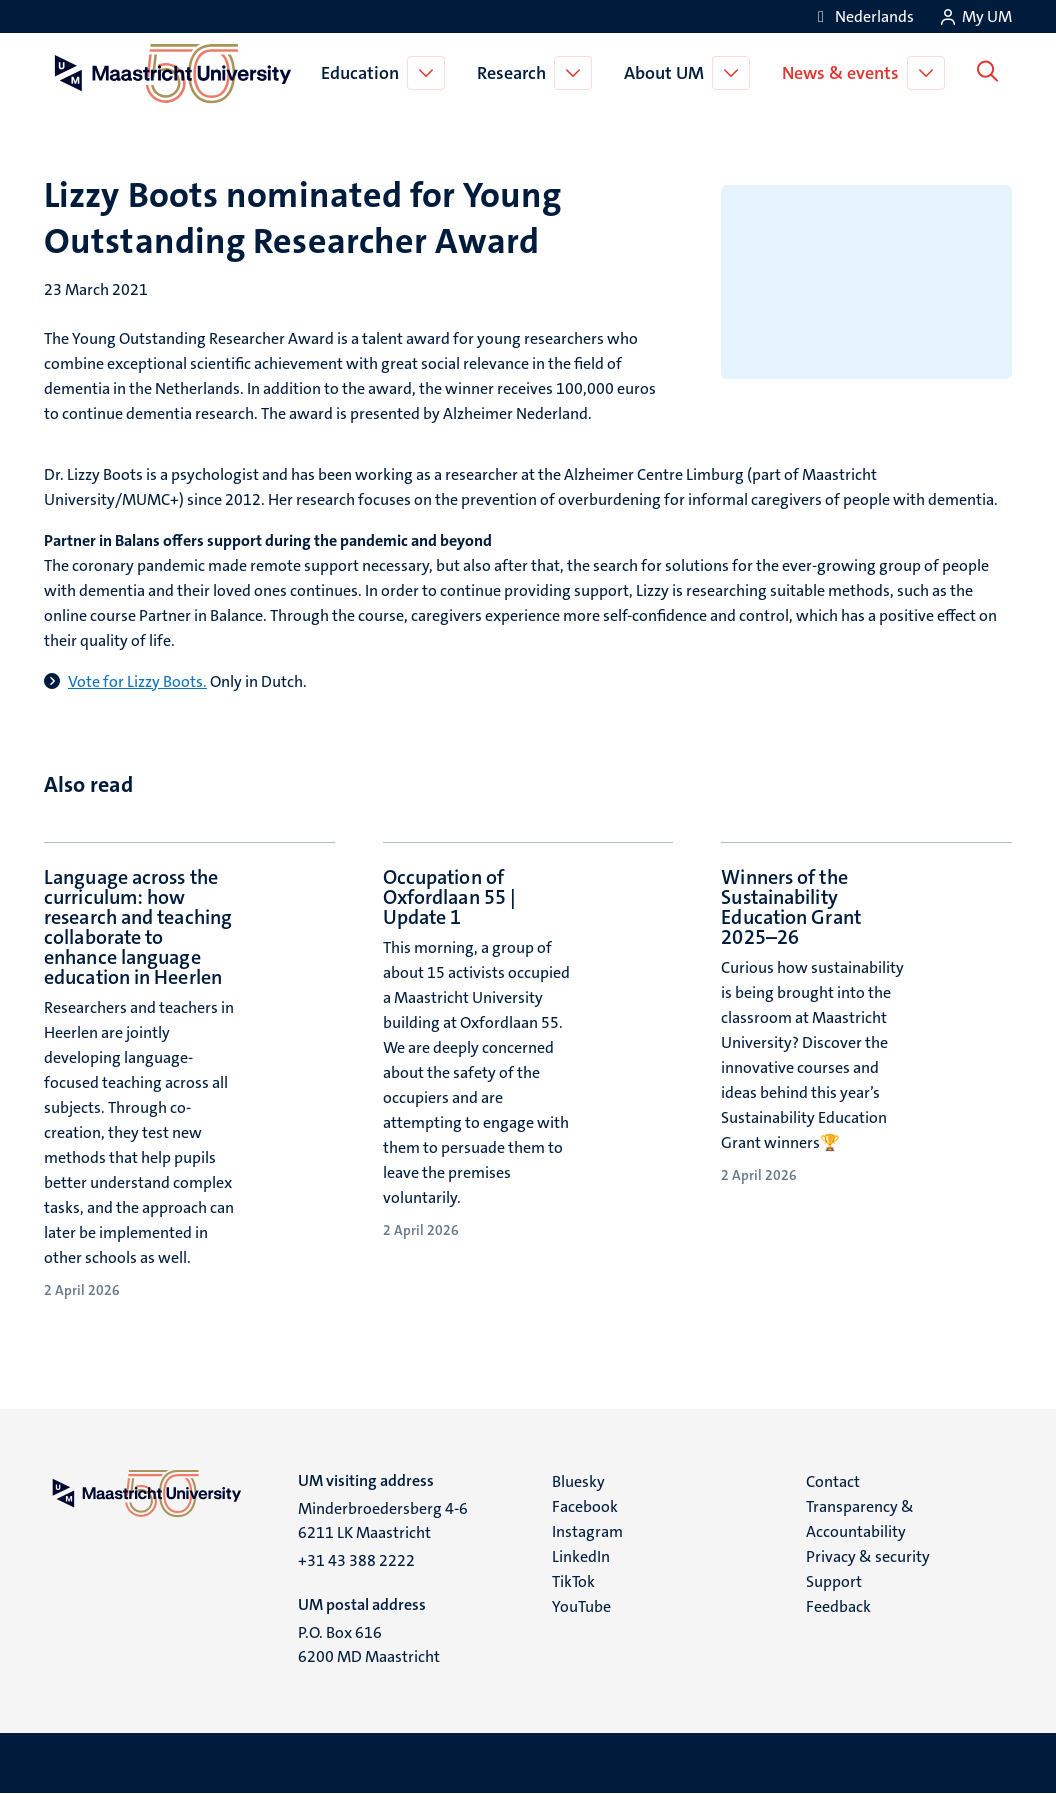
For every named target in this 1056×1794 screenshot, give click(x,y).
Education (364, 73)
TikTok (573, 1581)
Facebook (585, 1506)
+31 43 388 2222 (356, 1560)
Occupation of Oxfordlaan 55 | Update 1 (450, 897)
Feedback (838, 1606)
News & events (844, 73)
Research (515, 73)
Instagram (587, 1531)
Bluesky (578, 1481)
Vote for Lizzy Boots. (137, 681)
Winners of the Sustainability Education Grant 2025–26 (791, 907)
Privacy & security (868, 1556)
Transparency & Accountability (860, 1519)
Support (834, 1581)
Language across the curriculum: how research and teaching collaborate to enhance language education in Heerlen (138, 927)
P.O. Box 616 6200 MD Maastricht (369, 1644)
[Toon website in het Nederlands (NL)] (862, 16)
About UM (668, 73)
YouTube (581, 1606)
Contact (833, 1481)
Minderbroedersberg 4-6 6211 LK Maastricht (383, 1520)
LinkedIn (581, 1556)
